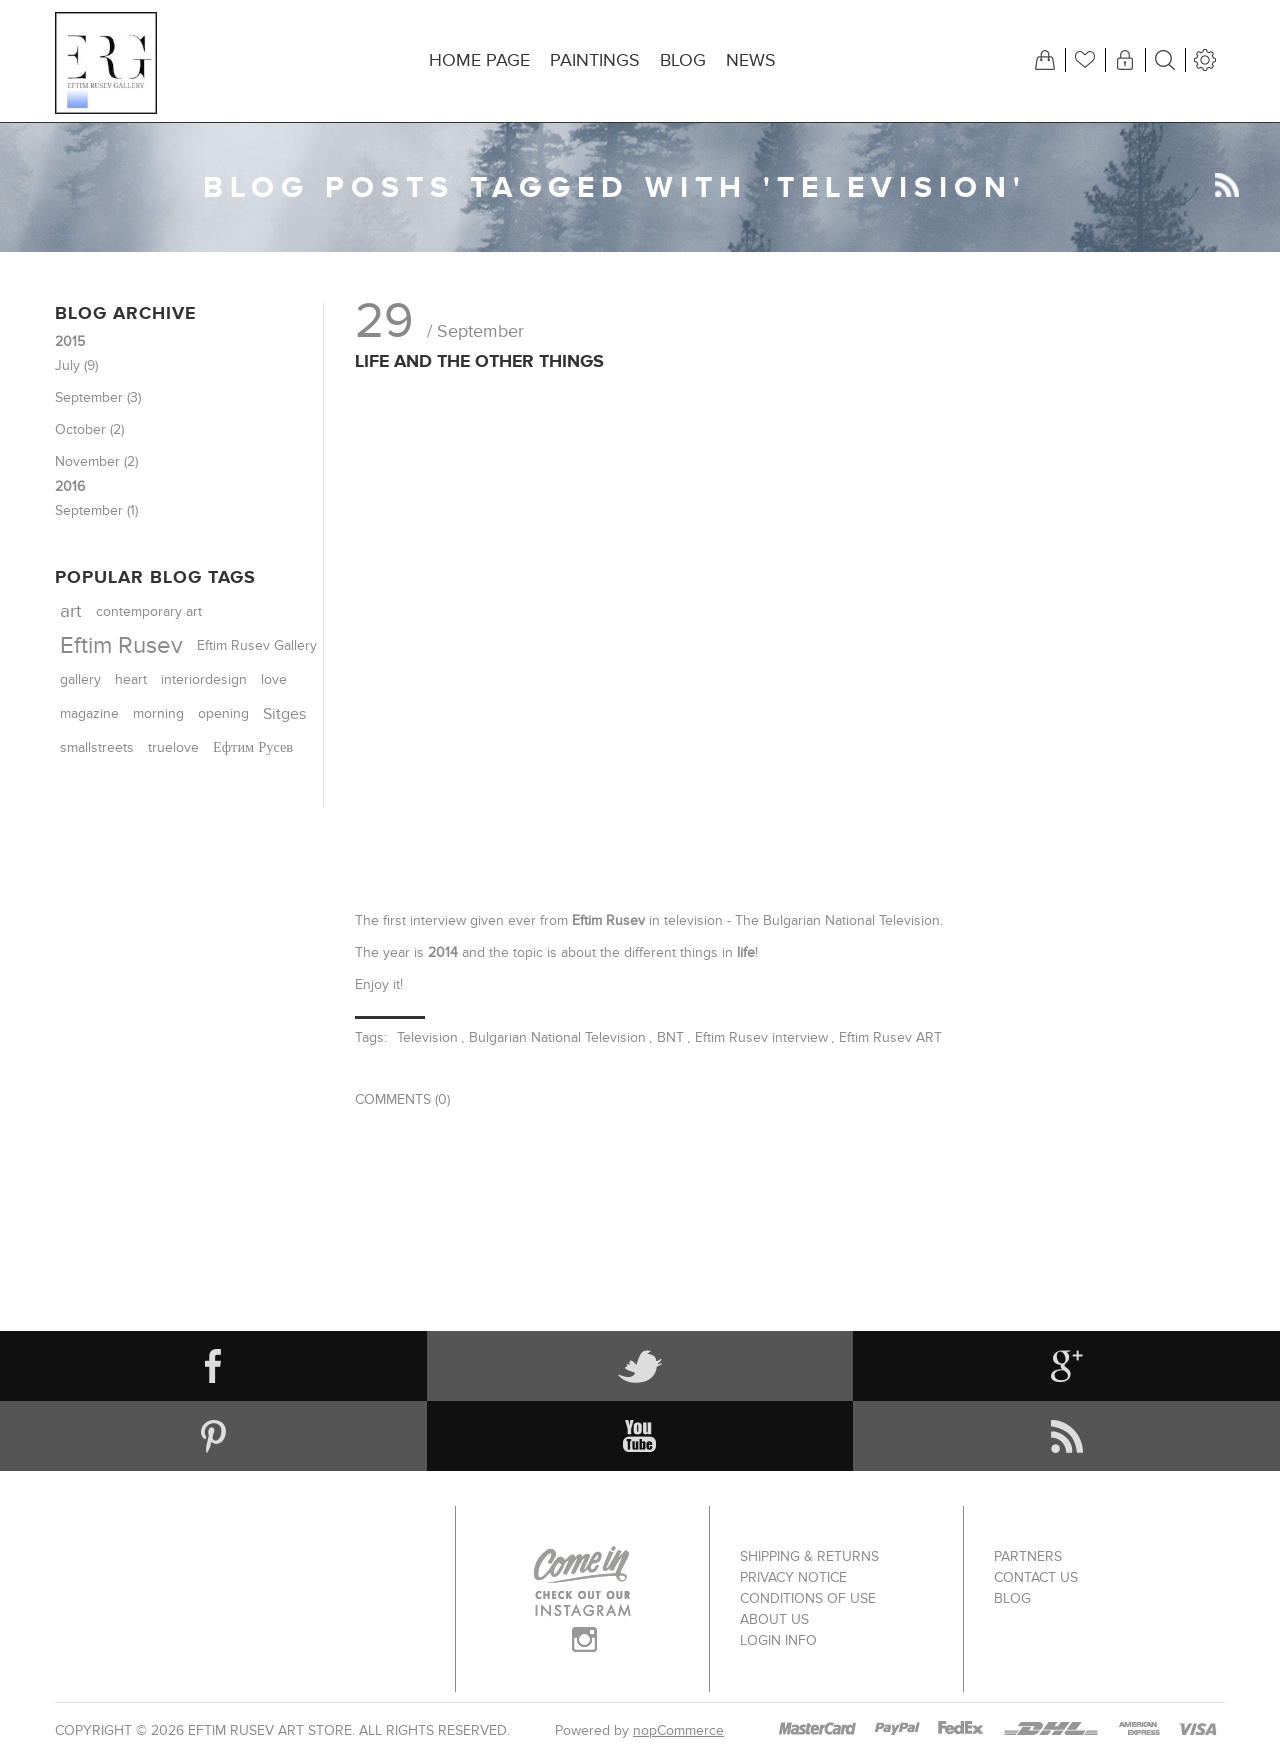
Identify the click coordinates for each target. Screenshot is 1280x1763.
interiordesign (204, 680)
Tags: (371, 1037)
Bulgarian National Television (557, 1037)
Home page (479, 60)
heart (131, 680)
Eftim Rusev (121, 645)
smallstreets (97, 748)
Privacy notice (793, 1577)
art (71, 611)
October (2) (89, 429)
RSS (1227, 185)
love (274, 680)
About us (774, 1619)
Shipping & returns (809, 1556)
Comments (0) (402, 1099)
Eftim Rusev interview (761, 1037)
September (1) (96, 510)
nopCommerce (678, 1730)
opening (223, 714)
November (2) (96, 461)
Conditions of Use (808, 1598)
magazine (89, 713)
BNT (670, 1037)
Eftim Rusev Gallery (257, 646)
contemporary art (149, 612)
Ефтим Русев (253, 747)
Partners (1028, 1556)
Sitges (284, 714)
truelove (173, 748)
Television (427, 1037)
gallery (80, 679)
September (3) (98, 397)
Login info (778, 1640)
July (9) (76, 365)
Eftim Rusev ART (890, 1037)
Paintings (595, 60)
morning (158, 714)
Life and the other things (479, 361)
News (751, 60)
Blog (683, 60)
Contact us (1036, 1577)
